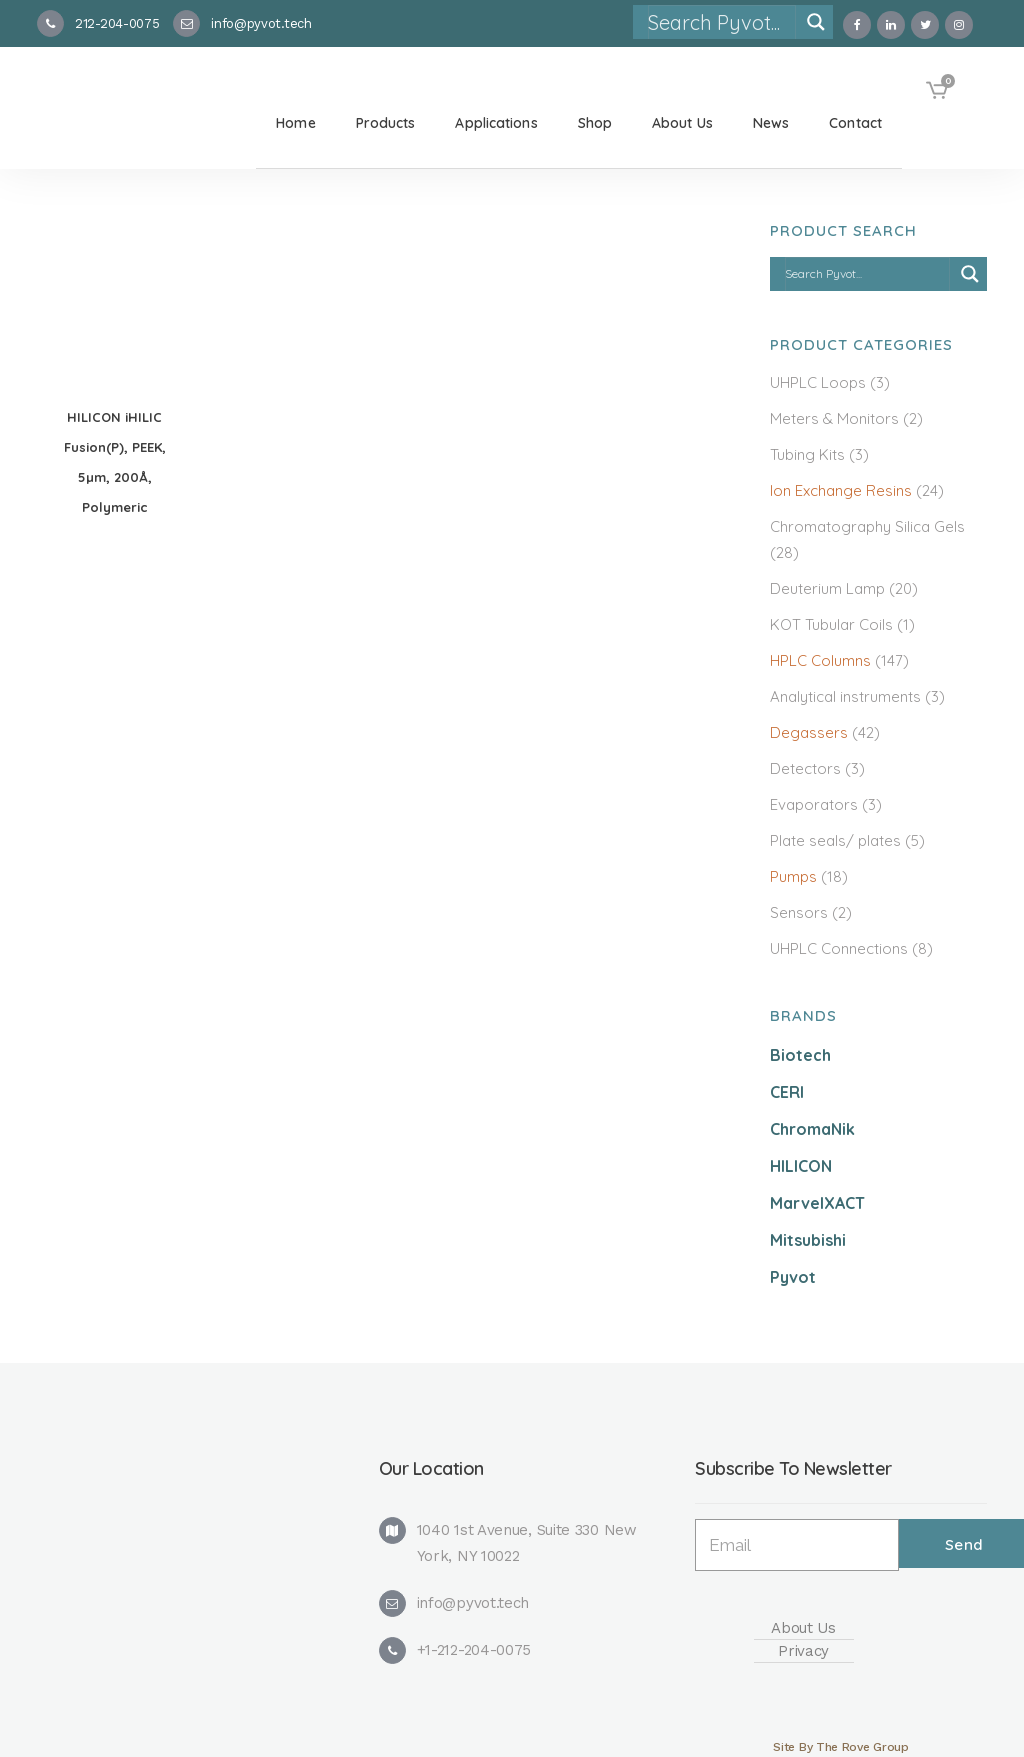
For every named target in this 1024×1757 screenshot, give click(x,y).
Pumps (793, 876)
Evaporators (814, 804)
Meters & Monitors (834, 418)
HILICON (801, 1166)
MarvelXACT (817, 1203)
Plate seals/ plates (835, 840)
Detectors (805, 768)
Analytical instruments (845, 696)
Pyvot (793, 1277)
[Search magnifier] (816, 22)
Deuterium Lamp (827, 588)
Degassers (809, 732)
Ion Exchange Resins (841, 490)
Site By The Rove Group (840, 1747)
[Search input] (721, 22)
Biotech (800, 1055)
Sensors (799, 912)
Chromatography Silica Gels (867, 526)
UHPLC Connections (839, 948)
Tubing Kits (807, 454)
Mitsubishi (808, 1240)
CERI (787, 1092)
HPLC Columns (820, 660)
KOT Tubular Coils (831, 624)
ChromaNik (812, 1129)
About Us (803, 1628)
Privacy (803, 1651)
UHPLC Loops (818, 382)
